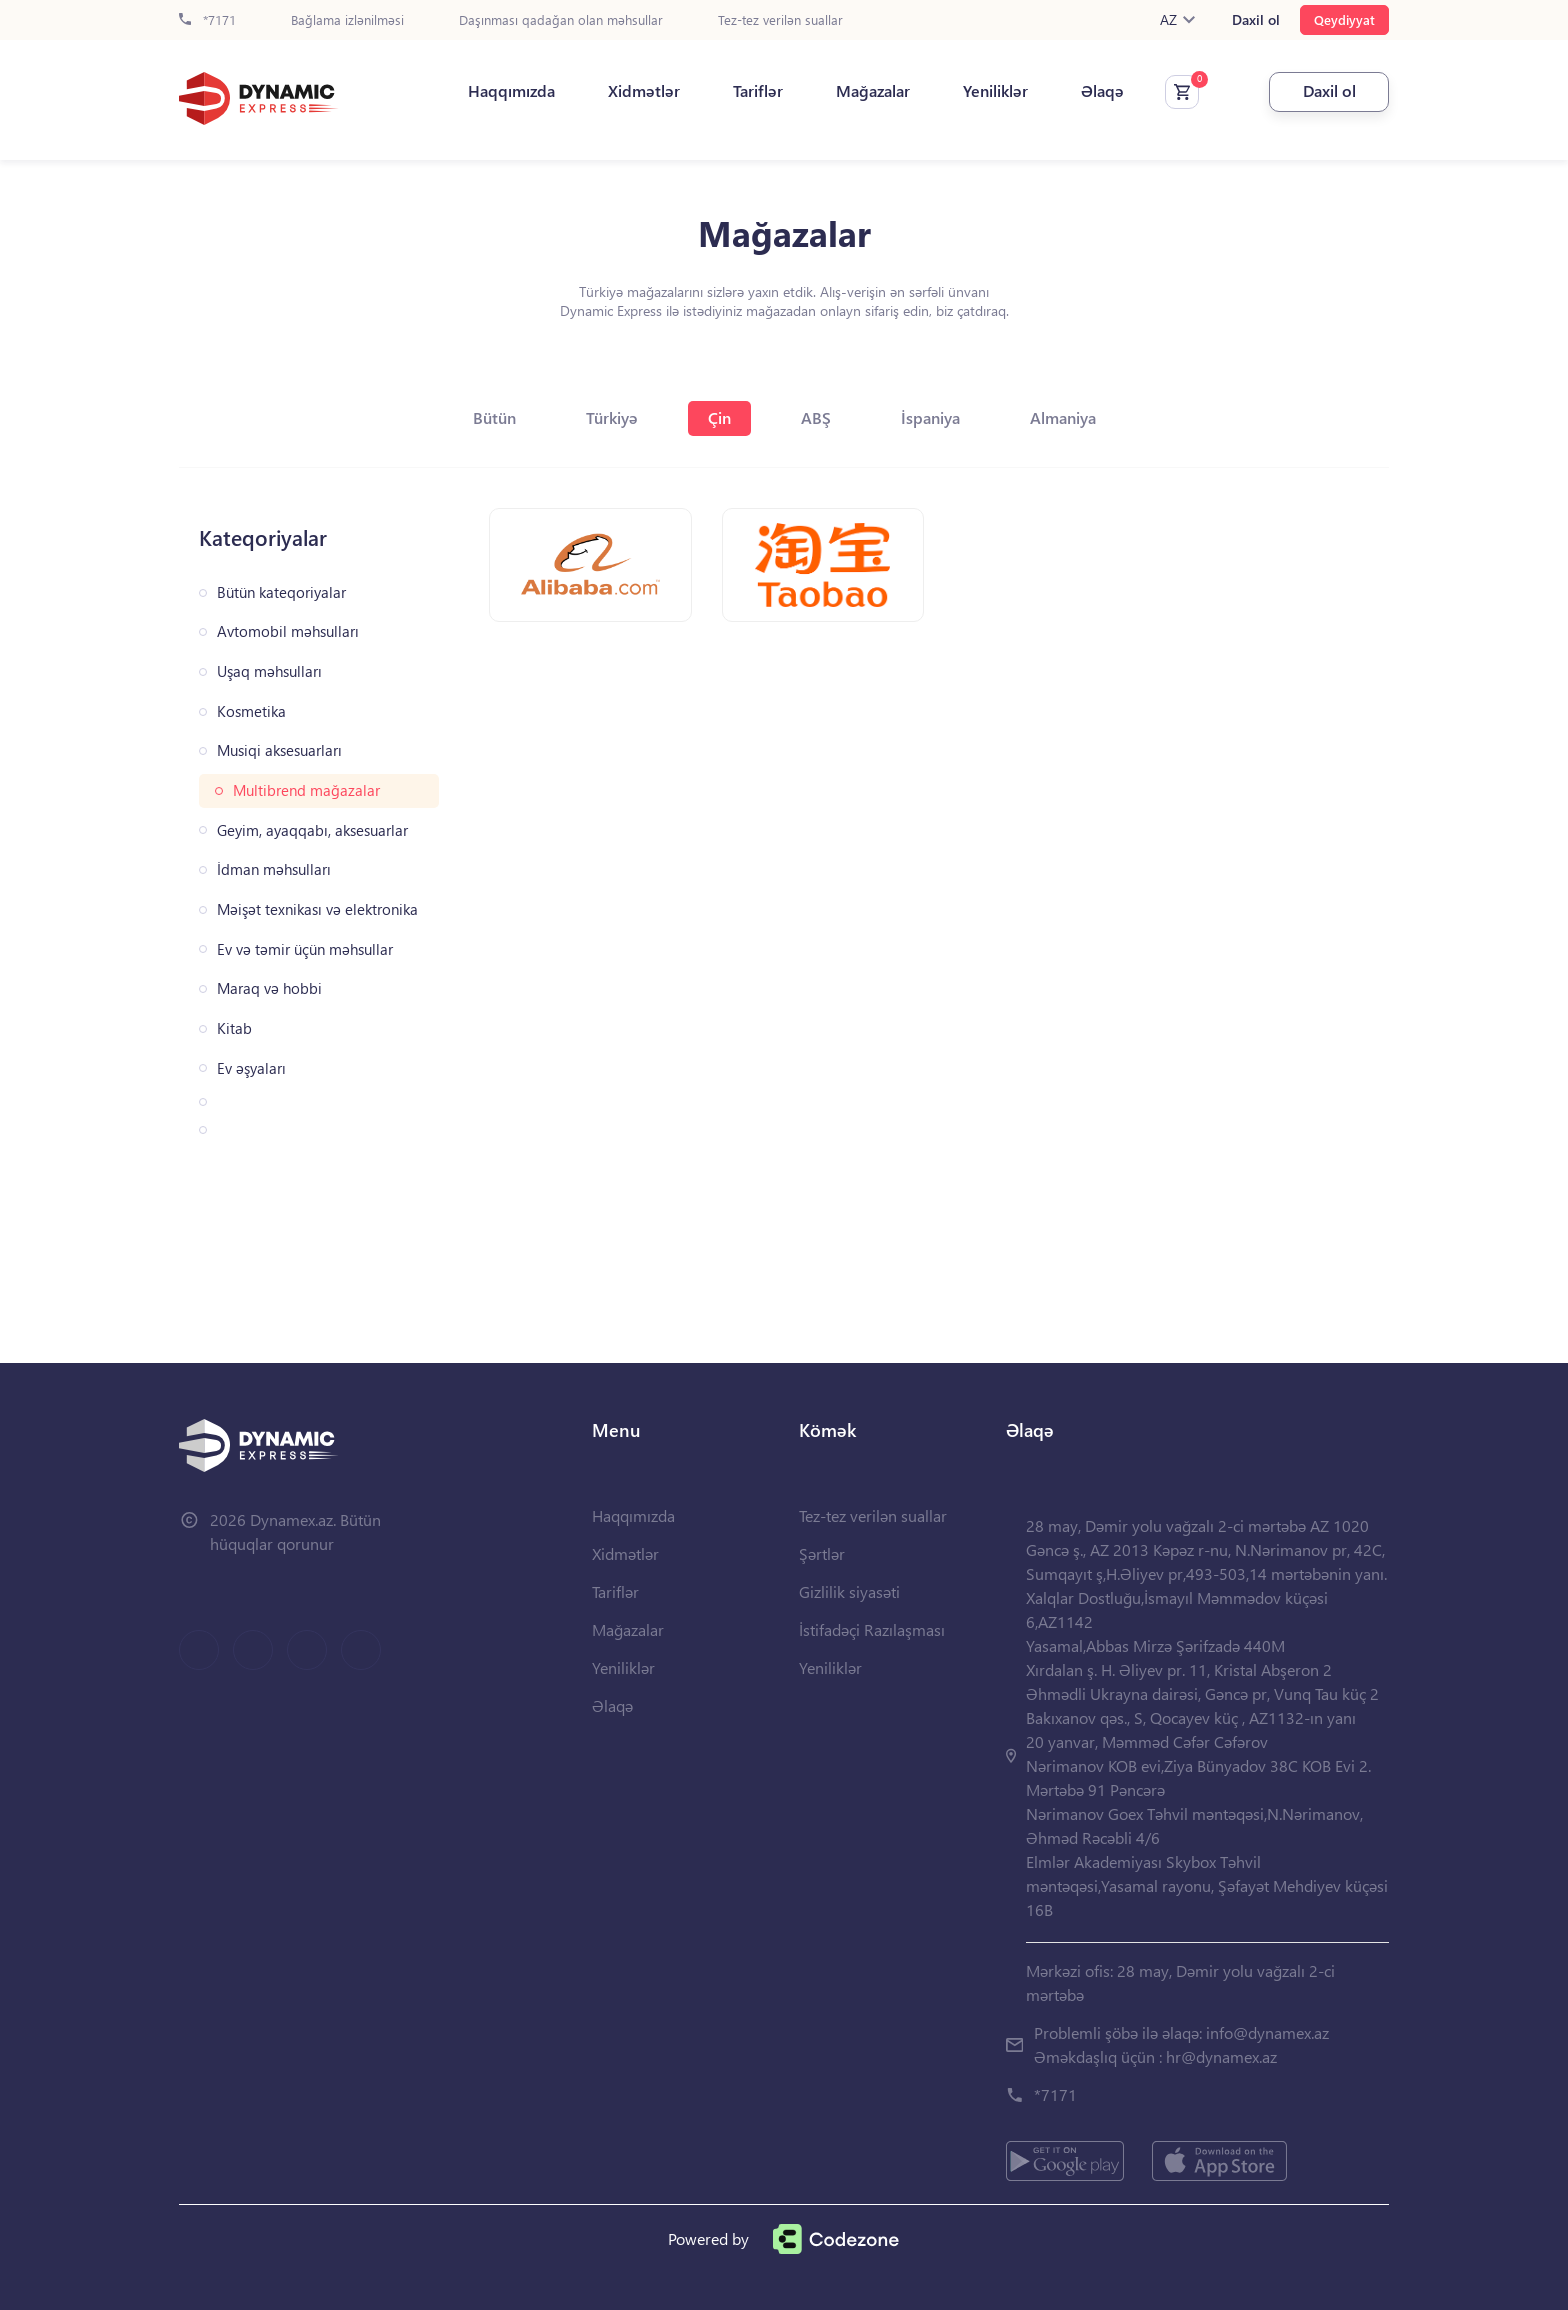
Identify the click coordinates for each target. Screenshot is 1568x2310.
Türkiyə (612, 417)
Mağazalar (873, 91)
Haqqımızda (511, 91)
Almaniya (1063, 417)
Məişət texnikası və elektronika (317, 909)
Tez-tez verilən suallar (780, 20)
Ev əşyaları (251, 1068)
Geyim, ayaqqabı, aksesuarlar (312, 830)
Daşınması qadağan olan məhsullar (561, 20)
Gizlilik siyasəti (849, 1591)
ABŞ (816, 417)
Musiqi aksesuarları (279, 750)
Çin (719, 417)
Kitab (234, 1028)
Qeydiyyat (1344, 19)
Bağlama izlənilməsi (347, 20)
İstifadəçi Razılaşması (872, 1629)
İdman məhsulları (274, 869)
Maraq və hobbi (269, 988)
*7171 (207, 20)
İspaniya (930, 417)
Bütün (494, 417)
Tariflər (758, 91)
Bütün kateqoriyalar (281, 592)
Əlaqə (1102, 91)
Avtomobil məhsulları (288, 631)
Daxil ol (1256, 20)
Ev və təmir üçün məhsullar (305, 949)
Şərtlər (822, 1553)
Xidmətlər (644, 91)
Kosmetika (251, 711)
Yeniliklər (995, 91)
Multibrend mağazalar (306, 790)
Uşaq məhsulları (269, 671)
